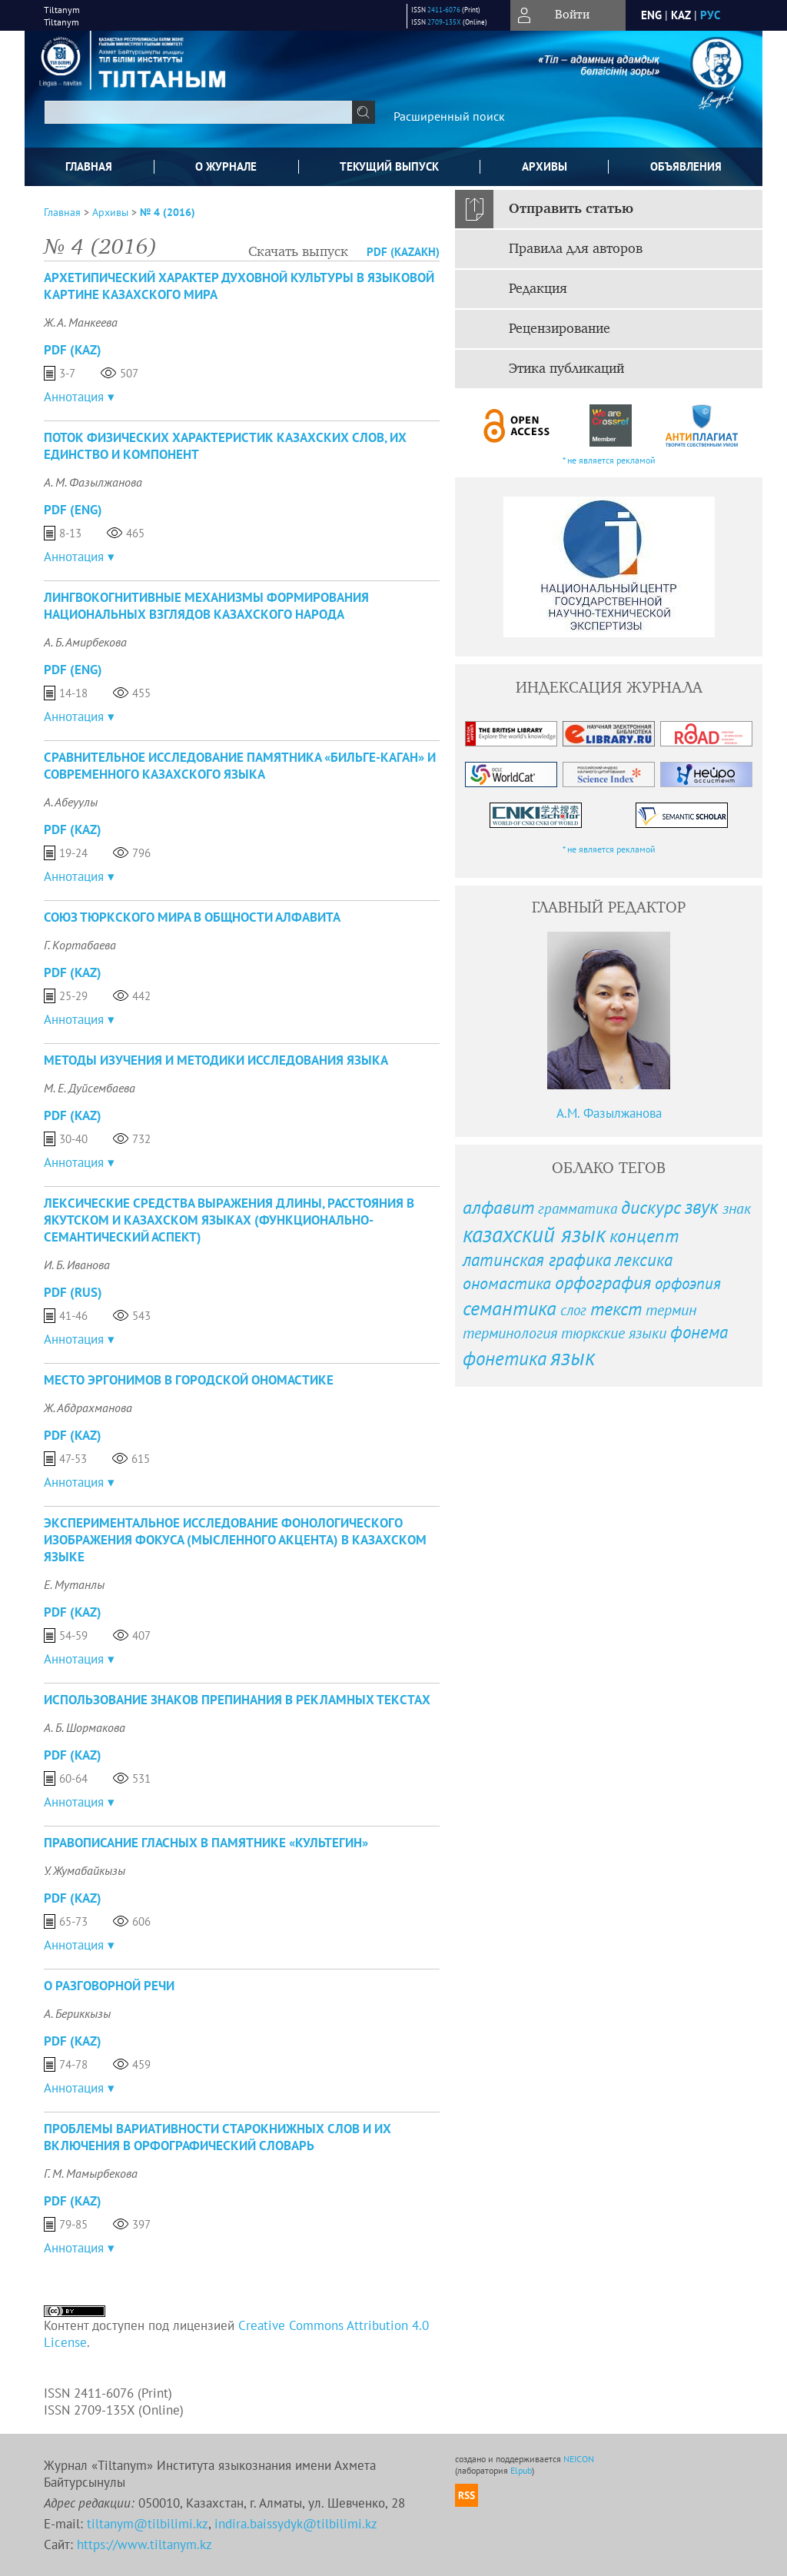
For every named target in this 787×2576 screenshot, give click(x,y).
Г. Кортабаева (80, 944)
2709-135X (444, 22)
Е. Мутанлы (74, 1584)
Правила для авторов (576, 249)
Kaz (681, 15)
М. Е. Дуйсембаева (89, 1087)
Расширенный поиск (449, 116)
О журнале (226, 166)
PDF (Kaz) (72, 349)
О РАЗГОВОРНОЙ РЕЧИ (109, 1985)
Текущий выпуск (389, 166)
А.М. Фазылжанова (609, 1113)
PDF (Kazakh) (403, 251)
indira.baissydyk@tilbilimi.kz (295, 2523)
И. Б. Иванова (77, 1264)
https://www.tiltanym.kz (144, 2544)
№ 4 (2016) (167, 212)
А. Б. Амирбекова (85, 642)
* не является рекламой (609, 460)
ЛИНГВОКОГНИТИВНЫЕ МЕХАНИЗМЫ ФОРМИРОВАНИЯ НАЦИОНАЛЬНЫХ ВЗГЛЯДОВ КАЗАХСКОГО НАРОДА (206, 606)
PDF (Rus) (73, 1292)
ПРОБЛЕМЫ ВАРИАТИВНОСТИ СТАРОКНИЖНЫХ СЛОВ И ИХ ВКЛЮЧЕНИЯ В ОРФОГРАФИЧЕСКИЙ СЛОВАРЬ (217, 2137)
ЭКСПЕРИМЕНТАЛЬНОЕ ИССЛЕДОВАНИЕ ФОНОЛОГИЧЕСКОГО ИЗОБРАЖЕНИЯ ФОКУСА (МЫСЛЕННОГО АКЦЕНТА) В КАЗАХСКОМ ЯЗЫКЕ (235, 1539)
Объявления (686, 166)
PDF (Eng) (73, 509)
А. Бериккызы (77, 2013)
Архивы (544, 166)
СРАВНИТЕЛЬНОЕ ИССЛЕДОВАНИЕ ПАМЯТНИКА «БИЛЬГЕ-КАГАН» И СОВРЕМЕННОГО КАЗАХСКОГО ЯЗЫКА (240, 766)
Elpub (521, 2470)
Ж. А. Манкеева (81, 322)
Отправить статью (571, 209)
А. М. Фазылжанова (93, 482)
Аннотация (74, 396)
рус (710, 15)
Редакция (538, 289)
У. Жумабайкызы (84, 1870)
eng (651, 15)
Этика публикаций (566, 369)
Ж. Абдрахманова (88, 1407)
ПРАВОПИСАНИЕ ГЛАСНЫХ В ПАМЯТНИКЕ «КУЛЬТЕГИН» (206, 1842)
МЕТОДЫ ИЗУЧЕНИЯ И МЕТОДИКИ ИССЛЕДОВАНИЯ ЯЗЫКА (216, 1060)
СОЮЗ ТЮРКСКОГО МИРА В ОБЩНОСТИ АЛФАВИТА (192, 917)
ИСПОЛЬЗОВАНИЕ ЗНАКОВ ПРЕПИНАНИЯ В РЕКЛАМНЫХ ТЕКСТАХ (237, 1699)
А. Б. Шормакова (84, 1727)
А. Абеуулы (71, 801)
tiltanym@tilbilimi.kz (147, 2523)
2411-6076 (443, 9)
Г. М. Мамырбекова (91, 2173)
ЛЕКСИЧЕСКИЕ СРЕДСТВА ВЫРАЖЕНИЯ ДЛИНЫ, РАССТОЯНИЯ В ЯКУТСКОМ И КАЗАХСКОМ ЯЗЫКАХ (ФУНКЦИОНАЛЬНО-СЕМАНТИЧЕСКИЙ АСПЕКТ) (229, 1220)
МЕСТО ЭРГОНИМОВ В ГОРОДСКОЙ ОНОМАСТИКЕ (189, 1379)
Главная (88, 166)
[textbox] (198, 112)
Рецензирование (559, 329)
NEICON (578, 2459)
